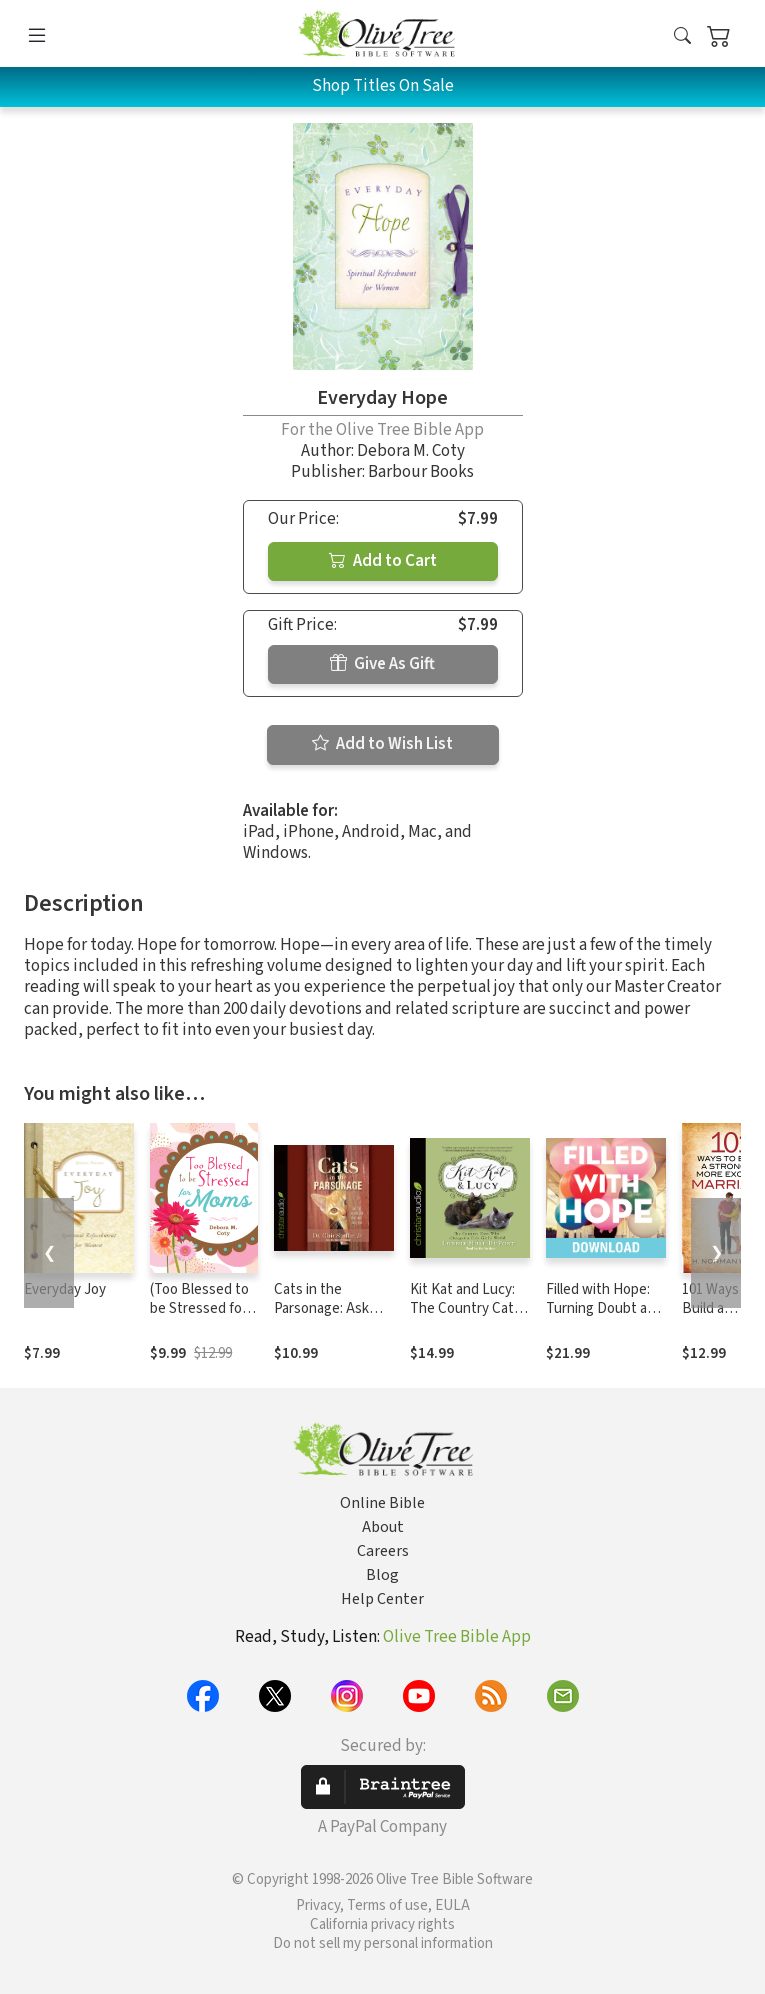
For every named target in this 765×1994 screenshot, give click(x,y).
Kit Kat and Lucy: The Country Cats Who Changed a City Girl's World (465, 1318)
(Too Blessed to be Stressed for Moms (199, 1308)
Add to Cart (383, 561)
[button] (682, 37)
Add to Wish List (382, 744)
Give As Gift (382, 664)
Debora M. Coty (411, 451)
